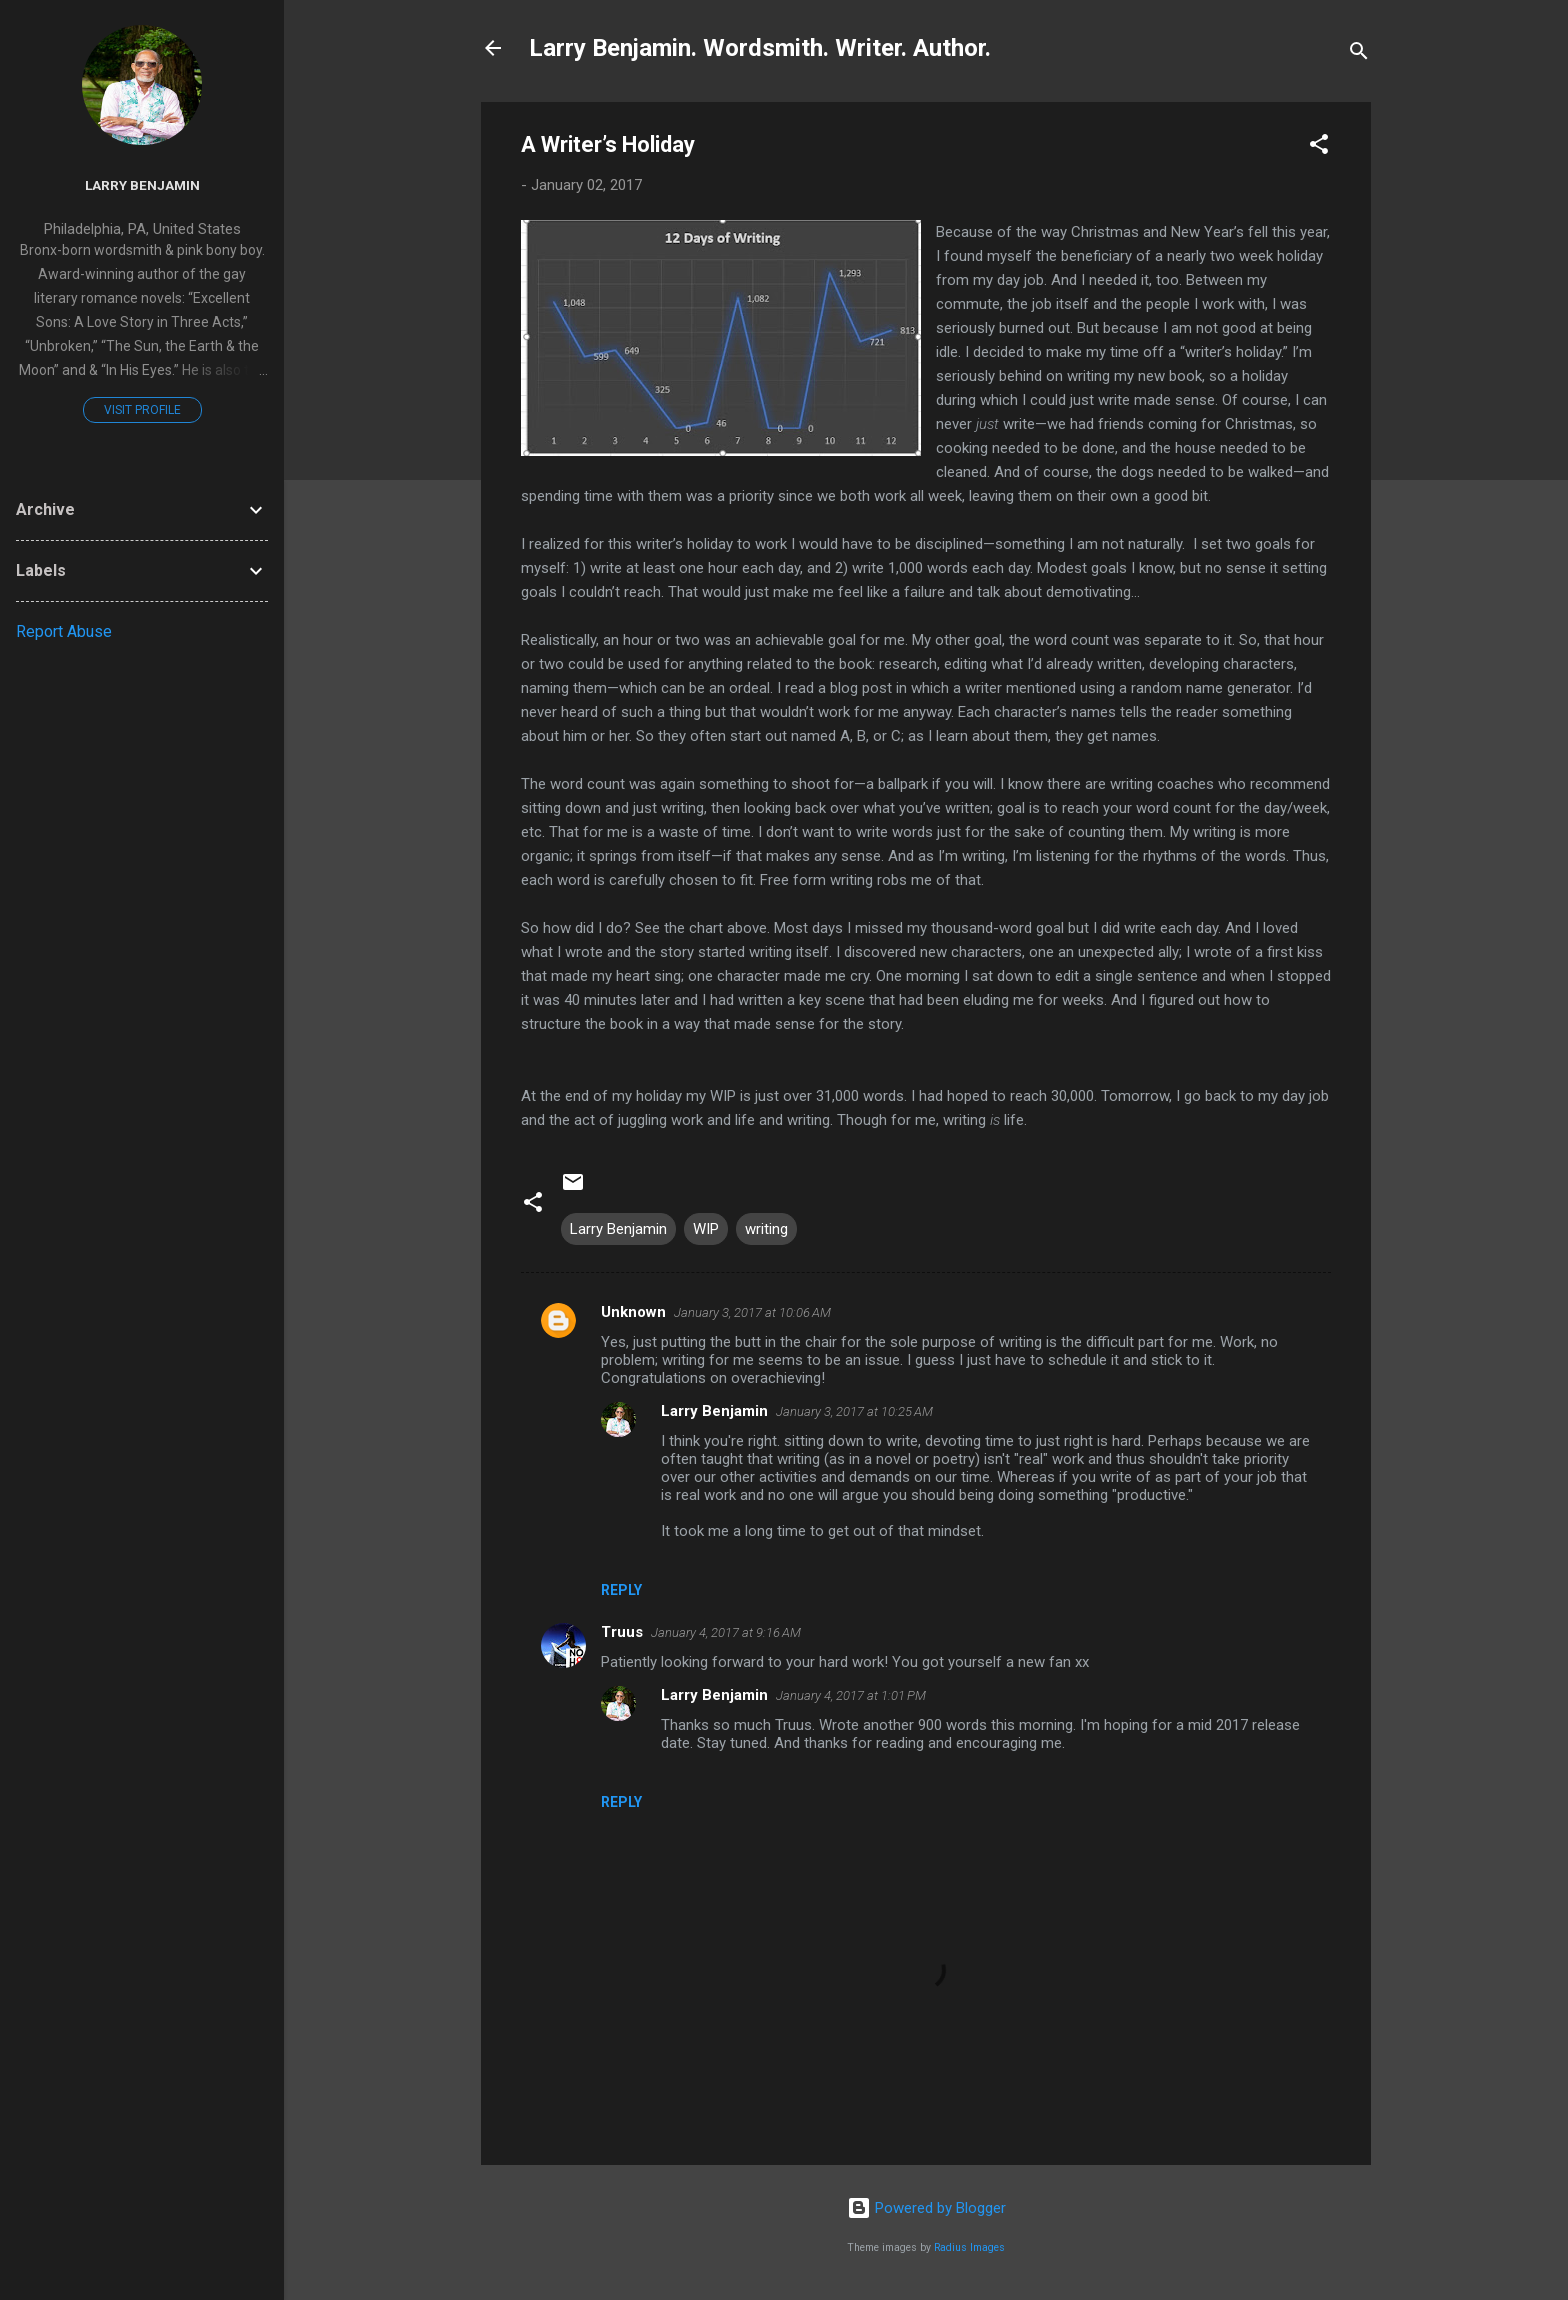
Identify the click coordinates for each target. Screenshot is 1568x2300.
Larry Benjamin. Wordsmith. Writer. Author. (760, 48)
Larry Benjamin (618, 1229)
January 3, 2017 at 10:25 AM (854, 1411)
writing (766, 1229)
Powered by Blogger (926, 2208)
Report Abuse (64, 631)
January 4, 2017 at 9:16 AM (726, 1632)
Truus (622, 1632)
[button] (1319, 147)
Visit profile (142, 410)
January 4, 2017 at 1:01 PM (851, 1695)
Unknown (633, 1312)
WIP (706, 1229)
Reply (621, 1590)
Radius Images (969, 2247)
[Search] (1359, 54)
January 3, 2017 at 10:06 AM (752, 1312)
